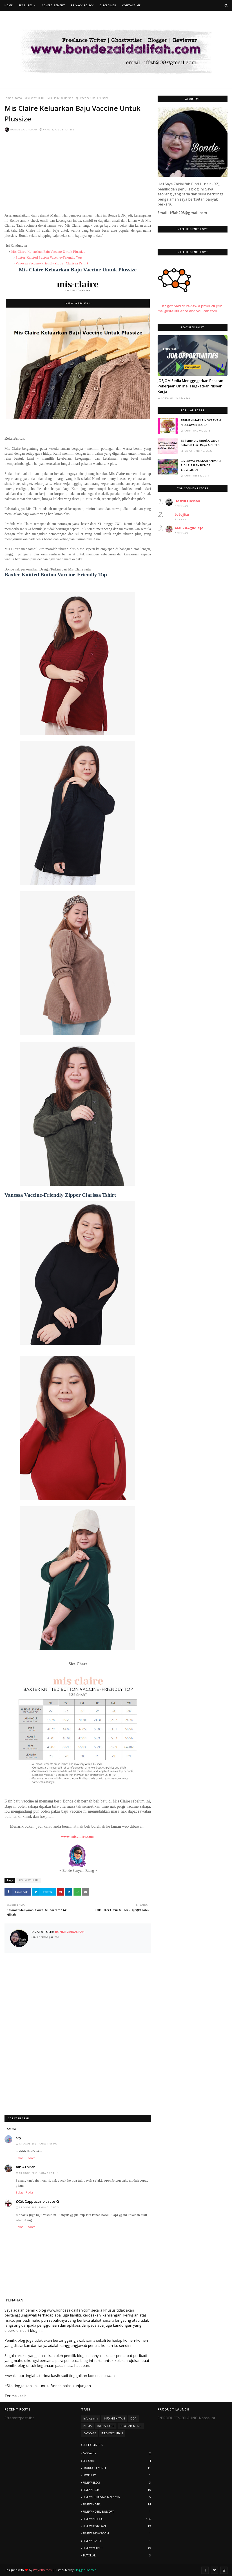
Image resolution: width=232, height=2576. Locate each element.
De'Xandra (117, 2453)
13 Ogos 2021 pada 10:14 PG (39, 2173)
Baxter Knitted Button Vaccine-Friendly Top (49, 257)
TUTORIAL (117, 2555)
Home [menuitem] (8, 5)
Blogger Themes (85, 2570)
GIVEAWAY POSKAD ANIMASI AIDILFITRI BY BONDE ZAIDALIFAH (201, 465)
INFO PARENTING (130, 2426)
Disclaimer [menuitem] (108, 5)
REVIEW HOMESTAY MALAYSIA (117, 2497)
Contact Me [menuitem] (131, 5)
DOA (133, 2418)
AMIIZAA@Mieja (188, 527)
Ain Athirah (26, 2167)
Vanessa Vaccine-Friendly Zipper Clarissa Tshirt (52, 263)
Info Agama (90, 2418)
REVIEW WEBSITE (35, 98)
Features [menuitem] (26, 5)
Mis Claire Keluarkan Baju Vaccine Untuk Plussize (48, 252)
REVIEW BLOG (117, 2482)
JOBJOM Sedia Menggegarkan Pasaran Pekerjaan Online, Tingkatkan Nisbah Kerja (190, 386)
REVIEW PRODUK (117, 2519)
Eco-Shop (117, 2460)
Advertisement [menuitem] (53, 5)
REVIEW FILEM (117, 2489)
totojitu (181, 514)
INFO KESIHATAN (114, 2418)
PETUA (87, 2426)
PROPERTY (117, 2475)
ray (18, 2137)
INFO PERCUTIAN (112, 2433)
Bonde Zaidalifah (23, 129)
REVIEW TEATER (117, 2540)
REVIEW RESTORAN (117, 2526)
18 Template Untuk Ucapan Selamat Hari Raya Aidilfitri (200, 442)
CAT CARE (89, 2433)
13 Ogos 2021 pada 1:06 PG (38, 2143)
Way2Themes (42, 2570)
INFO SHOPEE (105, 2426)
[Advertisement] (77, 171)
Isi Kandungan (16, 246)
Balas (19, 2158)
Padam (30, 2158)
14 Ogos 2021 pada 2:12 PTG (39, 2207)
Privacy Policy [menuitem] (82, 5)
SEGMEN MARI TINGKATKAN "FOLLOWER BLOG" (201, 422)
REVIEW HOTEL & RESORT (117, 2511)
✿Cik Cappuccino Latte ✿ (37, 2201)
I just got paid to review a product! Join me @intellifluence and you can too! (190, 303)
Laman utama (13, 98)
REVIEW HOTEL (117, 2504)
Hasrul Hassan (187, 501)
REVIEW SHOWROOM (117, 2533)
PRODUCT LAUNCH (117, 2468)
